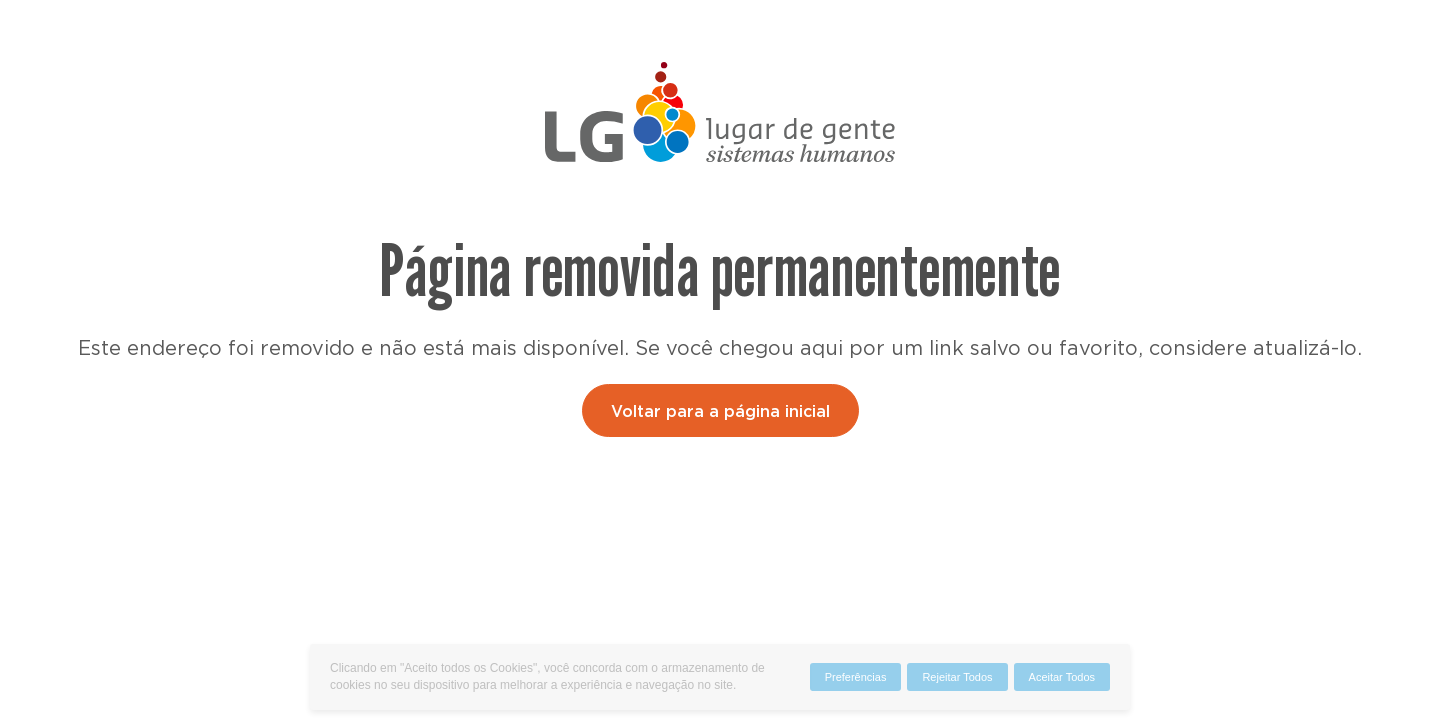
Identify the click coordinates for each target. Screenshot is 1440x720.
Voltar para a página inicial (720, 412)
